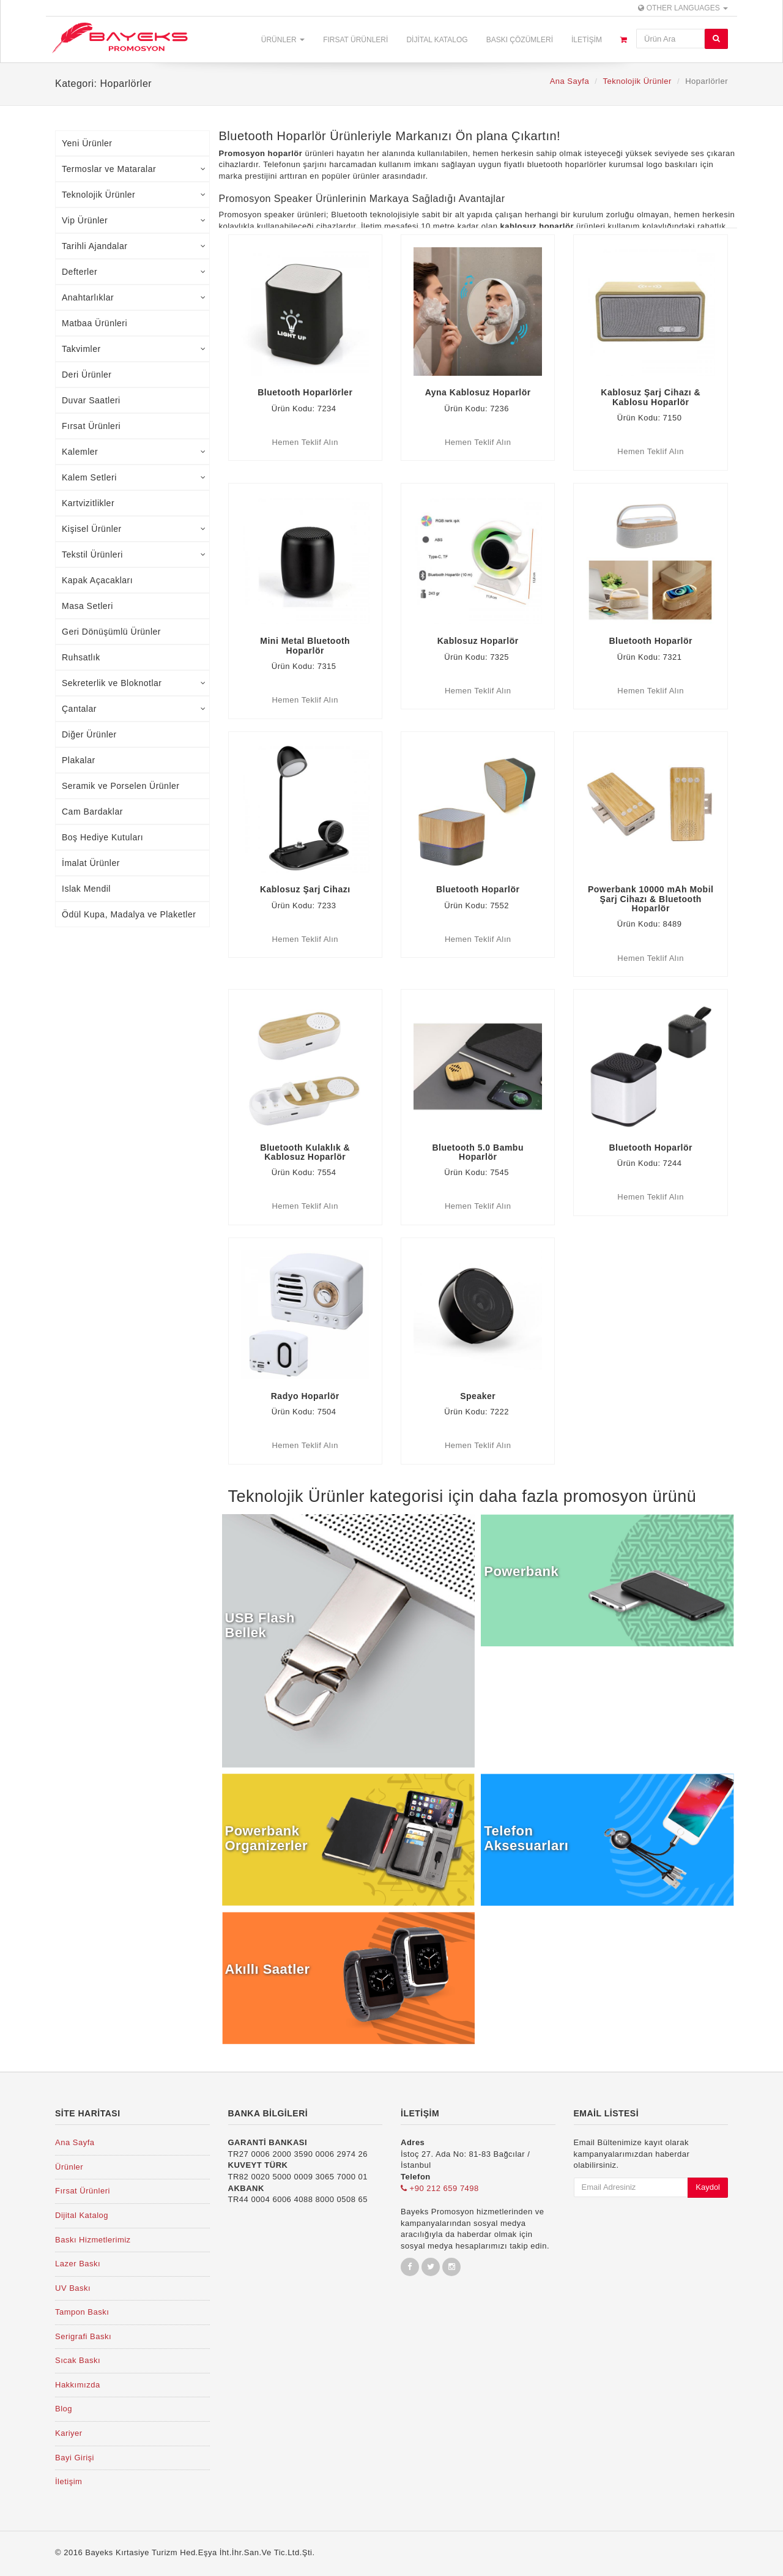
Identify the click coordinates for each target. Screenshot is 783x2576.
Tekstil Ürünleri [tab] (134, 554)
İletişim (586, 39)
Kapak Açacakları (97, 580)
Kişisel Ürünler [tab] (134, 529)
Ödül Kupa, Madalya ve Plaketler (129, 914)
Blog (63, 2408)
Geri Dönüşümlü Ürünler (111, 632)
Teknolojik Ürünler (637, 81)
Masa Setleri (87, 606)
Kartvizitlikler (88, 503)
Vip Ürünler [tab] (134, 220)
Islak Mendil (86, 889)
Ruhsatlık (81, 657)
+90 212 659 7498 (440, 2188)
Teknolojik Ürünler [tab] (134, 195)
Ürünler (283, 39)
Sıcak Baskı (77, 2360)
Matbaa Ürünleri (94, 323)
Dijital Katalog (436, 39)
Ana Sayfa (570, 81)
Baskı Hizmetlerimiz (93, 2239)
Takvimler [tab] (134, 349)
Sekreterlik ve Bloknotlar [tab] (134, 683)
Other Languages (683, 8)
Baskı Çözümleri (519, 39)
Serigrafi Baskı (83, 2336)
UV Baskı (73, 2288)
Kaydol (708, 2187)
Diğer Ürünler (89, 734)
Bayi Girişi (74, 2457)
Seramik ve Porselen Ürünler (120, 786)
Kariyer (69, 2433)
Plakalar (78, 760)
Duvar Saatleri (91, 400)
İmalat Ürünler (91, 863)
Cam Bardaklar (92, 811)
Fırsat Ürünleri (355, 39)
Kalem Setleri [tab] (134, 477)
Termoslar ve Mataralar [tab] (134, 169)
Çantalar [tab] (134, 709)
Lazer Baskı (77, 2263)
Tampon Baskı (82, 2312)
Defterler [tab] (134, 272)
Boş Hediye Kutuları (102, 837)
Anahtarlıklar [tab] (134, 297)
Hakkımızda (77, 2384)
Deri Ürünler (86, 374)
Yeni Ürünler (87, 143)
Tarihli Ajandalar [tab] (134, 246)
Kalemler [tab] (134, 452)
